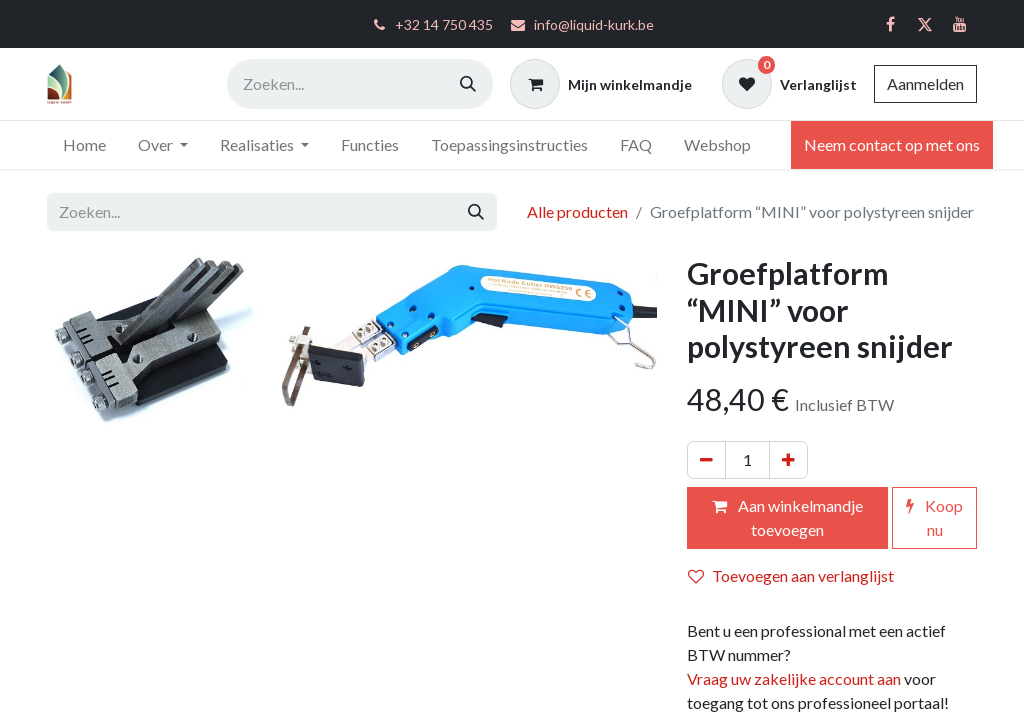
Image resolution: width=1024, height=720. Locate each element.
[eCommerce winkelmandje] (601, 84)
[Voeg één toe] (788, 460)
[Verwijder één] (706, 460)
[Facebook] (890, 24)
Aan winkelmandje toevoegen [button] (787, 517)
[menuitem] (84, 145)
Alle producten (577, 211)
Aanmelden (925, 83)
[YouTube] (960, 24)
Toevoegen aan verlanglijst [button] (791, 575)
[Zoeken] (468, 84)
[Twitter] (925, 24)
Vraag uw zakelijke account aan (794, 678)
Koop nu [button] (934, 517)
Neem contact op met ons (892, 144)
